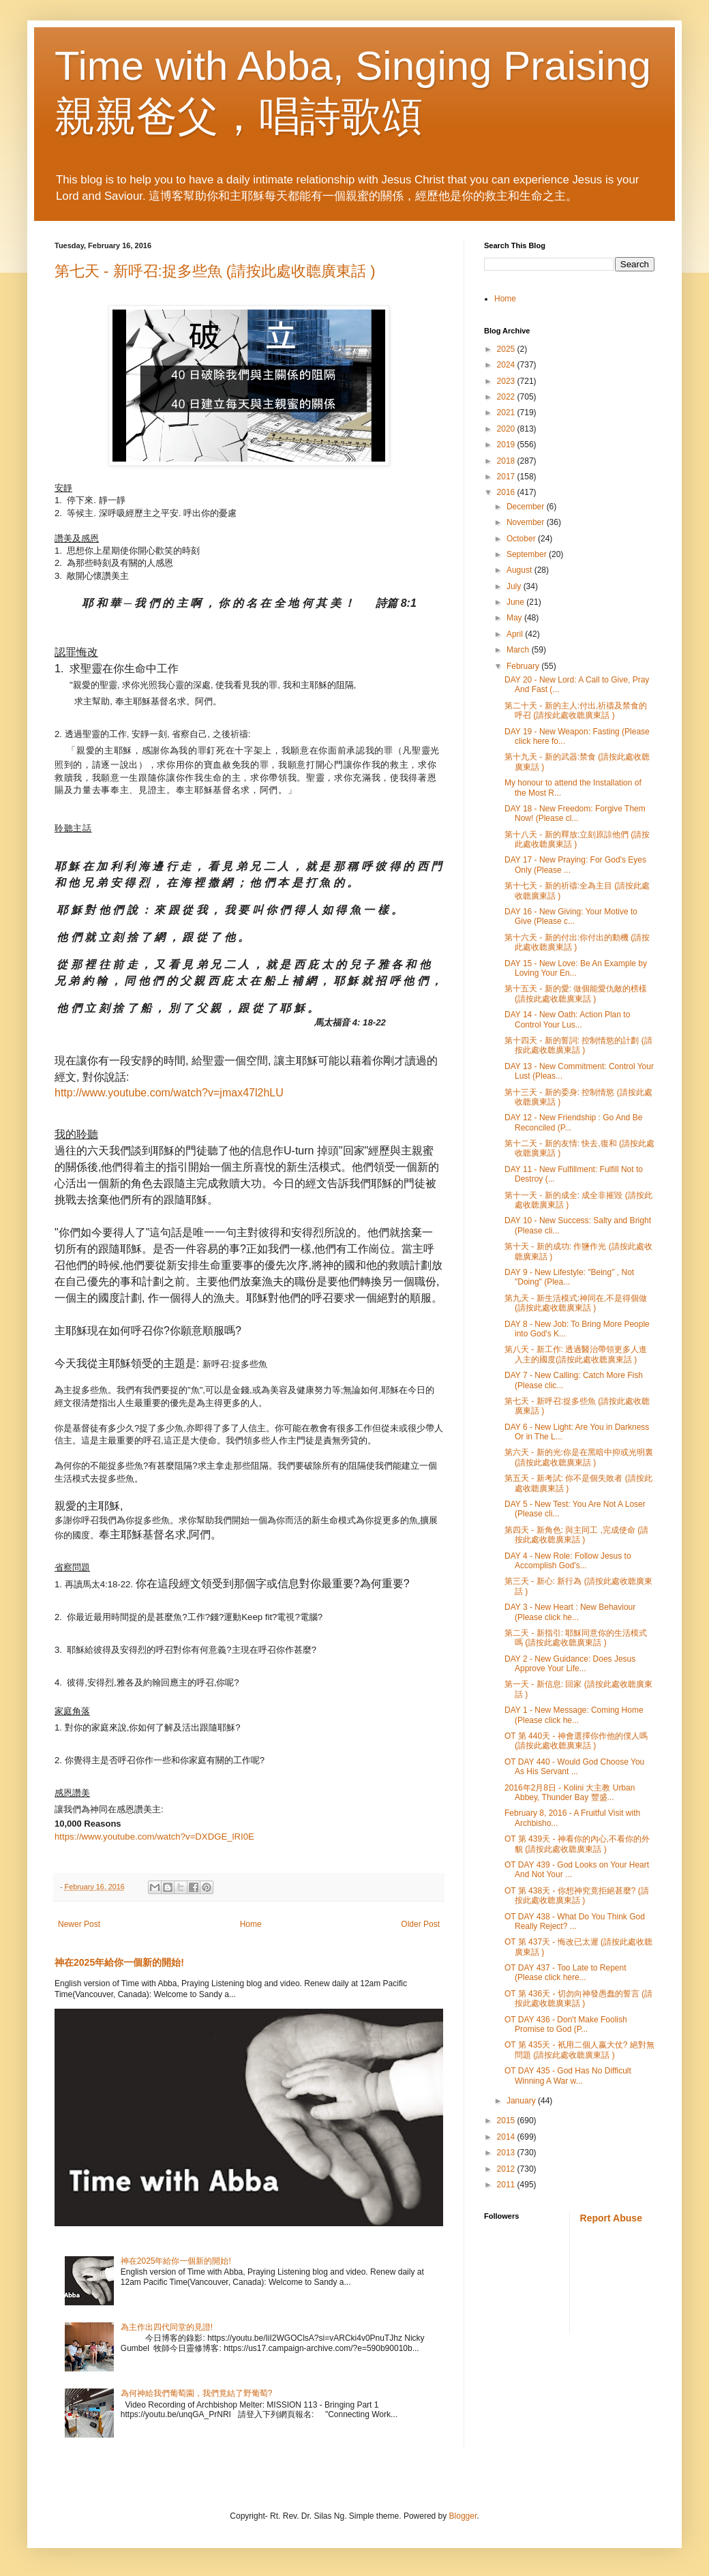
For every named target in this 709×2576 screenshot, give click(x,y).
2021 (507, 412)
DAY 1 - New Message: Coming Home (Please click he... (574, 1714)
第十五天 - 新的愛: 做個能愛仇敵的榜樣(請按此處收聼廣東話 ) (575, 993)
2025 (507, 349)
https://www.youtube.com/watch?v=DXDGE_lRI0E (154, 1836)
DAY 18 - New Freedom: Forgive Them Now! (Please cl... (575, 813)
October (522, 538)
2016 (507, 492)
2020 (507, 429)
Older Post (420, 1924)
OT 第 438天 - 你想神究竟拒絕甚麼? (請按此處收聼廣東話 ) (576, 1895)
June (516, 602)
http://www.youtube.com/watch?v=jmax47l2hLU (169, 1092)
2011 (507, 2184)
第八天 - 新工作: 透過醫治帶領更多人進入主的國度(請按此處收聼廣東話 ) (575, 1354)
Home (251, 1924)
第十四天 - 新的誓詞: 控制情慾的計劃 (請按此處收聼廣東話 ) (578, 1045)
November (527, 522)
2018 (507, 461)
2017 (507, 476)
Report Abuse (611, 2218)
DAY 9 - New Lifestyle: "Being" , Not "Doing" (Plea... (569, 1277)
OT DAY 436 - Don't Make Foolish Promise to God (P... (565, 2024)
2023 (507, 381)
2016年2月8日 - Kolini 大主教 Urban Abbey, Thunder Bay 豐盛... (569, 1792)
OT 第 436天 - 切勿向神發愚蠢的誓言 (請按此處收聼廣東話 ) (578, 1998)
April (516, 634)
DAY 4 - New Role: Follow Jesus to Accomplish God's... (567, 1560)
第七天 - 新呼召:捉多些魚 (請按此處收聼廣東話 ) (215, 271)
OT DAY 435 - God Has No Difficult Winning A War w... (567, 2075)
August (520, 570)
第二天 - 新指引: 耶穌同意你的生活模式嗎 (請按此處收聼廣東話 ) (575, 1637)
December (527, 506)
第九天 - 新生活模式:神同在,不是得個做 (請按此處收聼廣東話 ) (575, 1303)
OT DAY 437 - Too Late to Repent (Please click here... (565, 1972)
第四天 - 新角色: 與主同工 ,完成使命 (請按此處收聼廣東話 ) (576, 1534)
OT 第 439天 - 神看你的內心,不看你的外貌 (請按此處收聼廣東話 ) (577, 1843)
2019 (507, 444)
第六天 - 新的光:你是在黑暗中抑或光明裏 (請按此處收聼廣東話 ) (578, 1457)
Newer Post (79, 1924)
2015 (507, 2120)
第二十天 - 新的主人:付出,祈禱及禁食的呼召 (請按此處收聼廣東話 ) (575, 710)
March (519, 650)
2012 (507, 2169)
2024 (507, 365)
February (524, 666)
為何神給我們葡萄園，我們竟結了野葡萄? (197, 2393)
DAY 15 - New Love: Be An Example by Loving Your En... (575, 968)
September (528, 554)
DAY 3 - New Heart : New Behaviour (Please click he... (569, 1611)
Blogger (463, 2516)
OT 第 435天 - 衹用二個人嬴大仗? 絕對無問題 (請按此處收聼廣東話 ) (579, 2049)
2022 (507, 397)
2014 (507, 2137)
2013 (507, 2152)
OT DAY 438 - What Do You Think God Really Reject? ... (574, 1921)
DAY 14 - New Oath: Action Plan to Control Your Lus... (567, 1019)
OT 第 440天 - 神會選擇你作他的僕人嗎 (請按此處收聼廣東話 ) (576, 1740)
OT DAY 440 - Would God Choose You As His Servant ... (574, 1766)
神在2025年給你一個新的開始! (119, 1962)
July (515, 586)
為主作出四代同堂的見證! (167, 2327)
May (515, 618)
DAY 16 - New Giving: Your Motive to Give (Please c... (570, 916)
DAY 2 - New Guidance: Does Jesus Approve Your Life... (569, 1663)
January (522, 2101)
